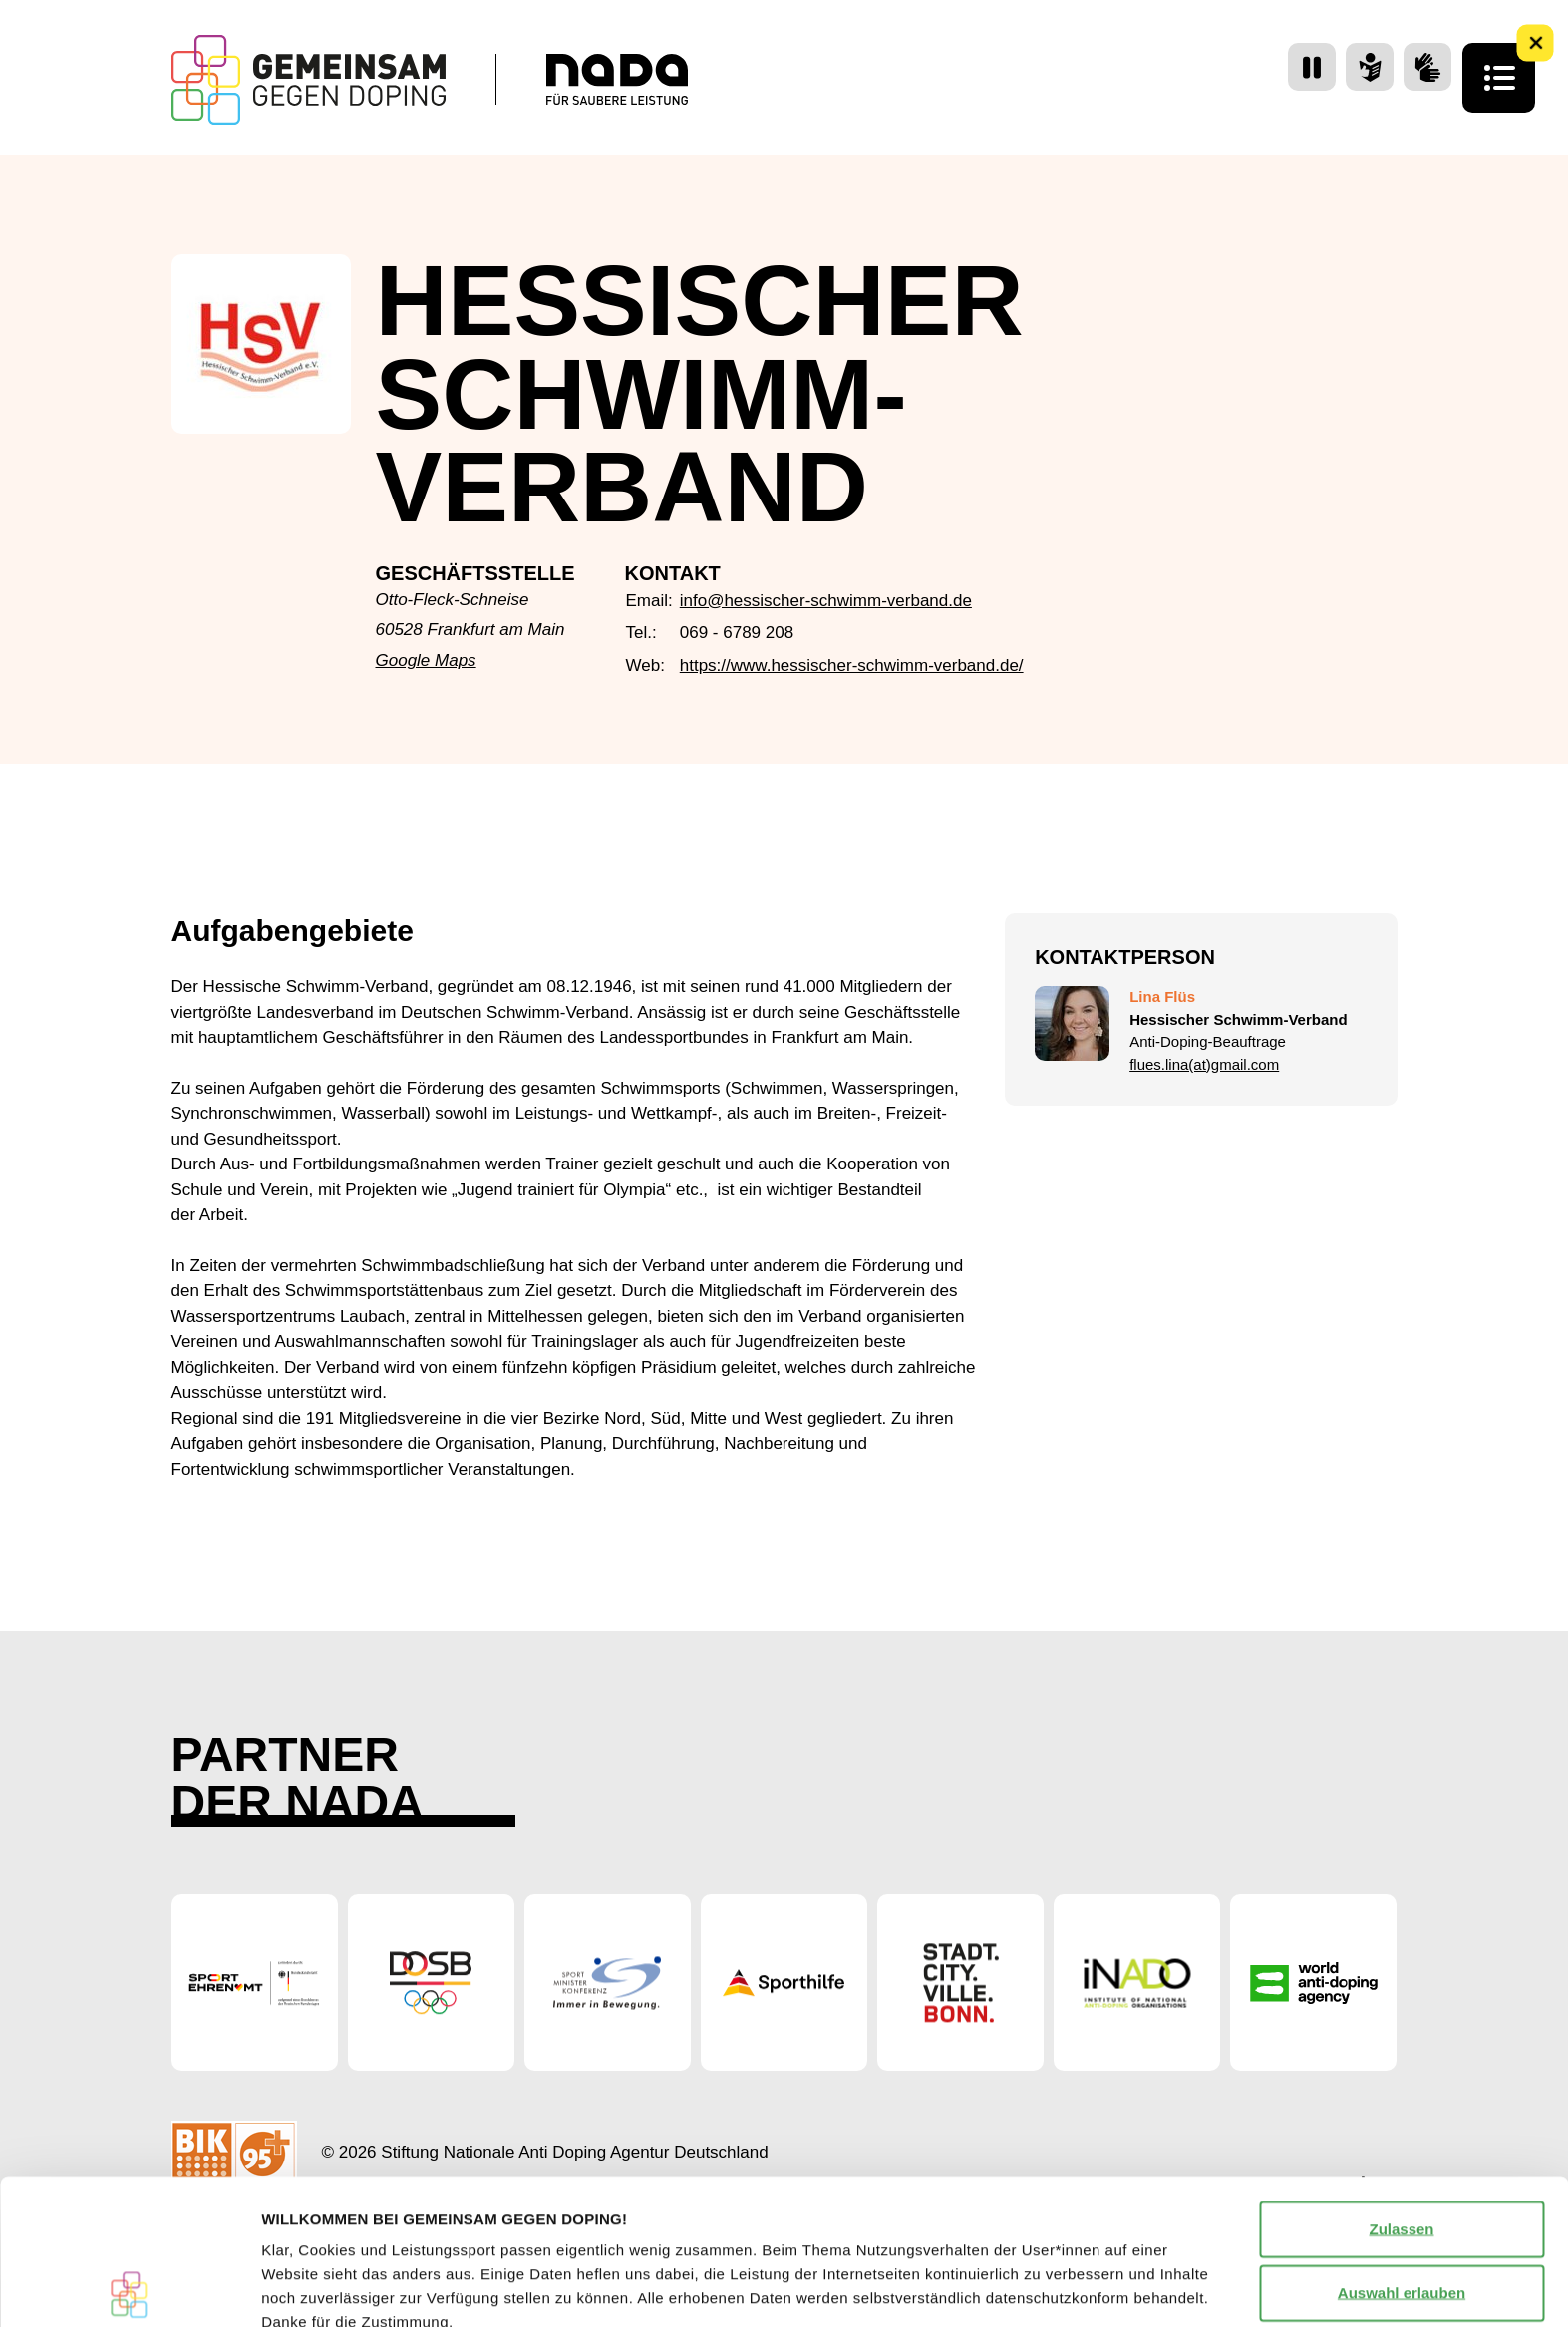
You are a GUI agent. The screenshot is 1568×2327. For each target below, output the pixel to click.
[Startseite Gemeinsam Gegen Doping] (308, 80)
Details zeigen (1060, 2287)
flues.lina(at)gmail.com (1204, 1064)
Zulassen (1401, 2084)
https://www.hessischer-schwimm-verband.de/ (852, 665)
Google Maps (426, 660)
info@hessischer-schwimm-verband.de (826, 600)
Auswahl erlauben (1401, 2148)
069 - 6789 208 (736, 632)
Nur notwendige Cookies (1401, 2211)
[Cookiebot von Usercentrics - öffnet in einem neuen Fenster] (129, 2288)
